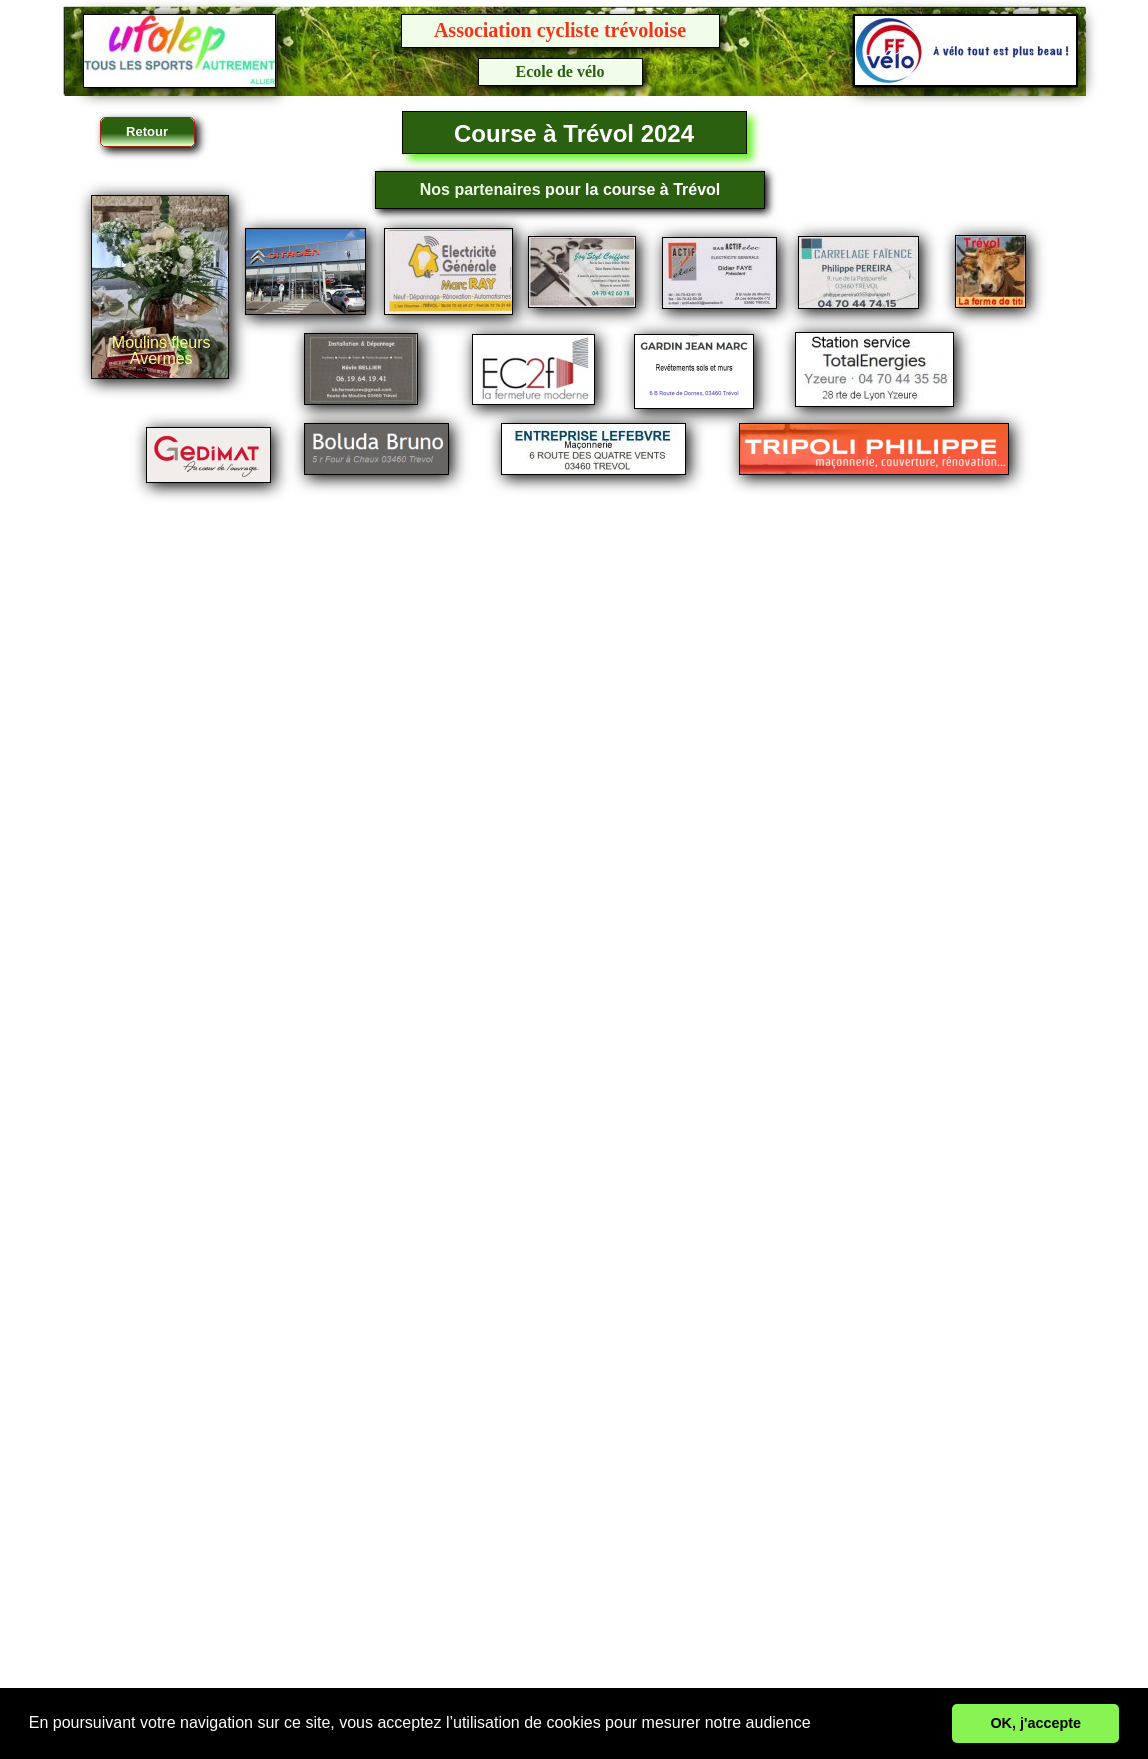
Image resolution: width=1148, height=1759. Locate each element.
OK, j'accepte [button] (1035, 1723)
